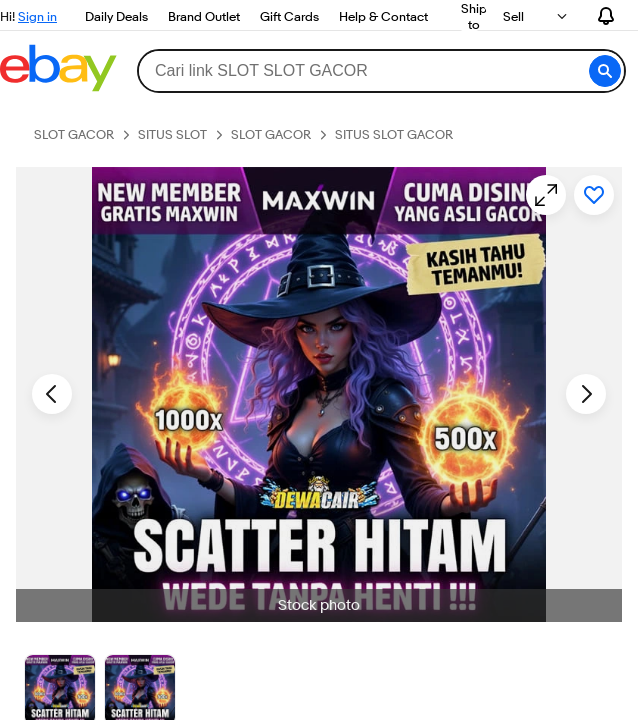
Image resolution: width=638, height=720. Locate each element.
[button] (605, 71)
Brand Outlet (204, 16)
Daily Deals (116, 16)
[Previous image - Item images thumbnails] (52, 394)
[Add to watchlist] (594, 195)
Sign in (37, 16)
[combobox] (381, 71)
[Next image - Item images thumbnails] (586, 394)
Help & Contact (383, 16)
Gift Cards (289, 16)
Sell (513, 16)
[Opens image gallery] (546, 195)
